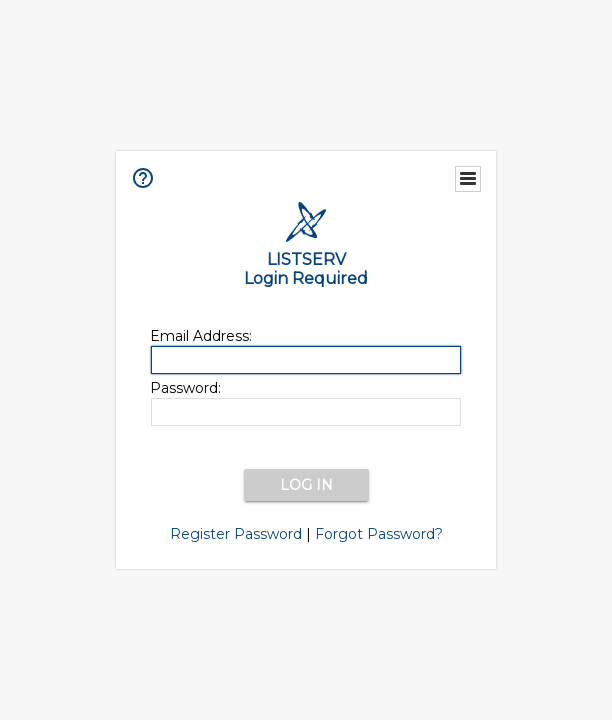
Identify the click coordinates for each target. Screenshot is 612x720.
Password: (185, 388)
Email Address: (201, 336)
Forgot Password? (379, 534)
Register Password (236, 534)
